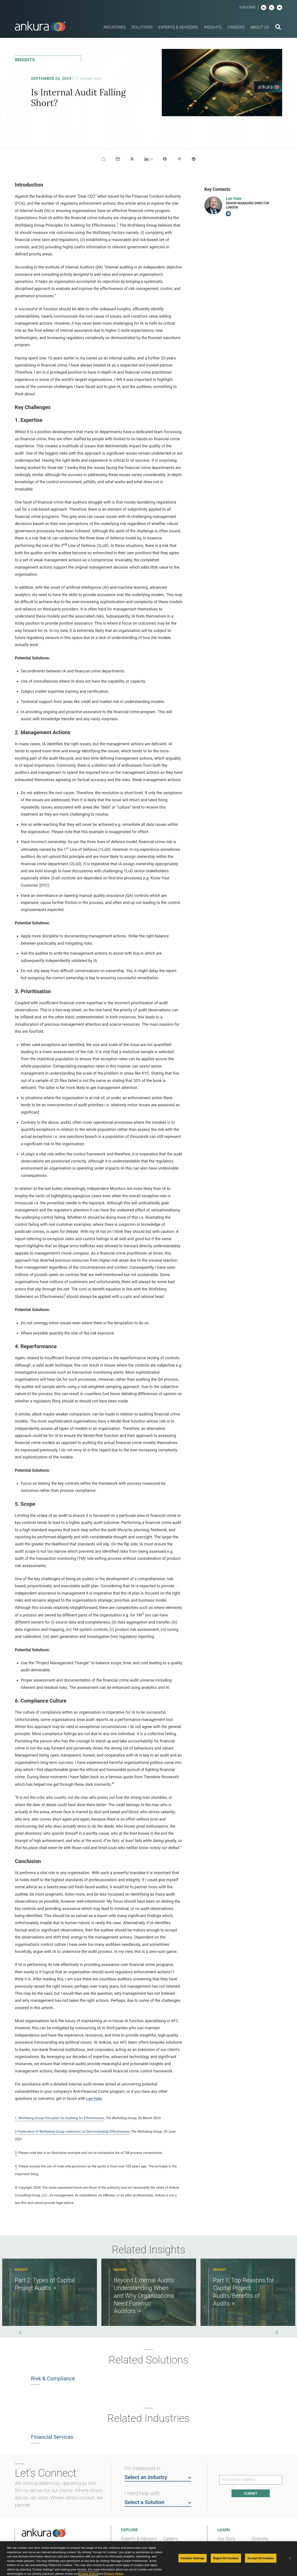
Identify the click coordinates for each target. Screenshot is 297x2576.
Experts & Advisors (139, 2538)
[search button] (278, 27)
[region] (148, 2558)
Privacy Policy (113, 2573)
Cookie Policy (88, 2573)
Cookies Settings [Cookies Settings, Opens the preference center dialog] (192, 2558)
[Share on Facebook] (165, 159)
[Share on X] (132, 159)
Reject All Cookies (226, 2558)
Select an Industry (158, 2477)
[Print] (193, 159)
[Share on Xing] (179, 159)
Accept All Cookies (260, 2558)
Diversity (260, 2538)
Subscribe (247, 7)
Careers (170, 2538)
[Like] (103, 159)
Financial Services (52, 2437)
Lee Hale (94, 2098)
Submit (251, 2493)
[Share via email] (118, 159)
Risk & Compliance (53, 2378)
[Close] (290, 2558)
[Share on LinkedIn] (148, 159)
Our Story (226, 2538)
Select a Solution (158, 2502)
